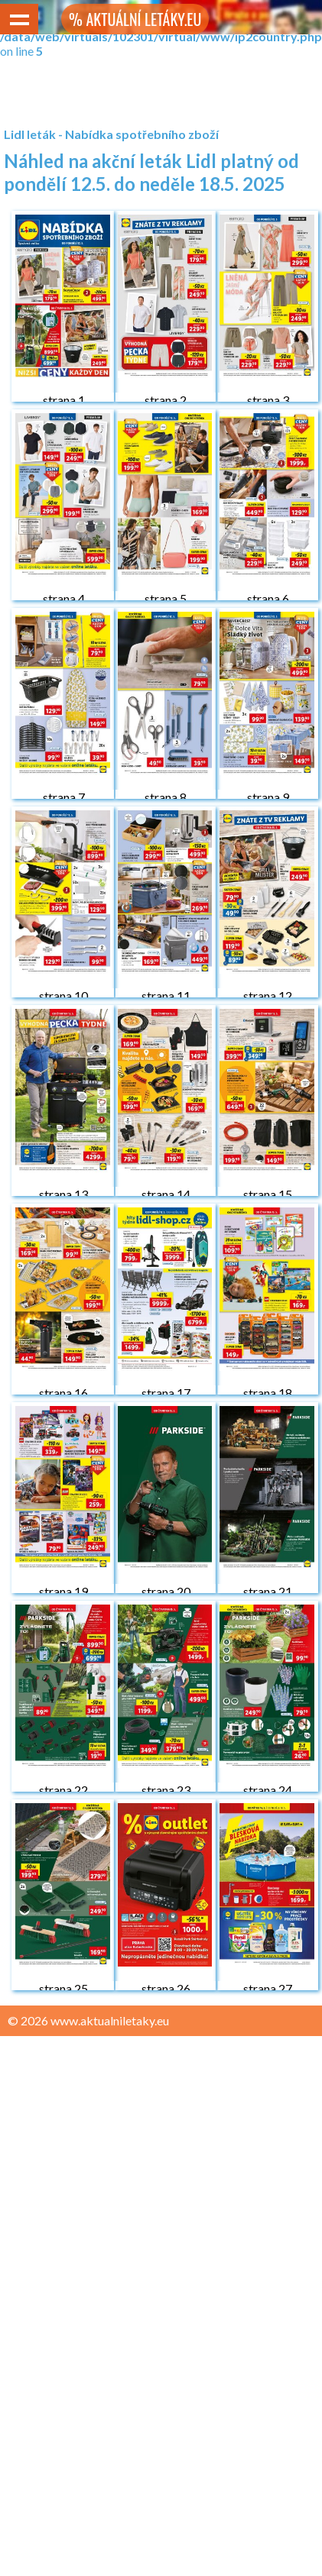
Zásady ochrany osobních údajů (93, 2050)
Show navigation (19, 19)
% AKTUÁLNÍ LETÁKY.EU (135, 19)
